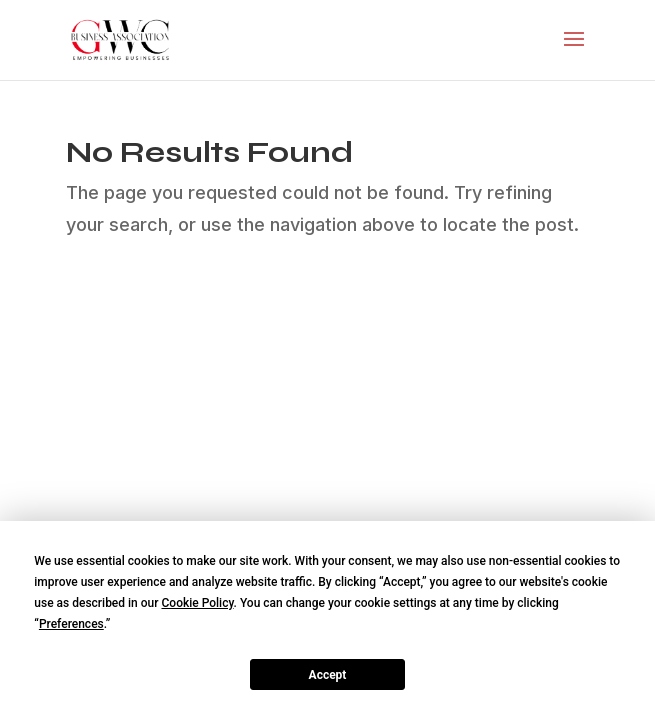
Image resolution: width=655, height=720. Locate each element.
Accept (328, 675)
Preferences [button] (71, 624)
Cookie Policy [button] (197, 603)
